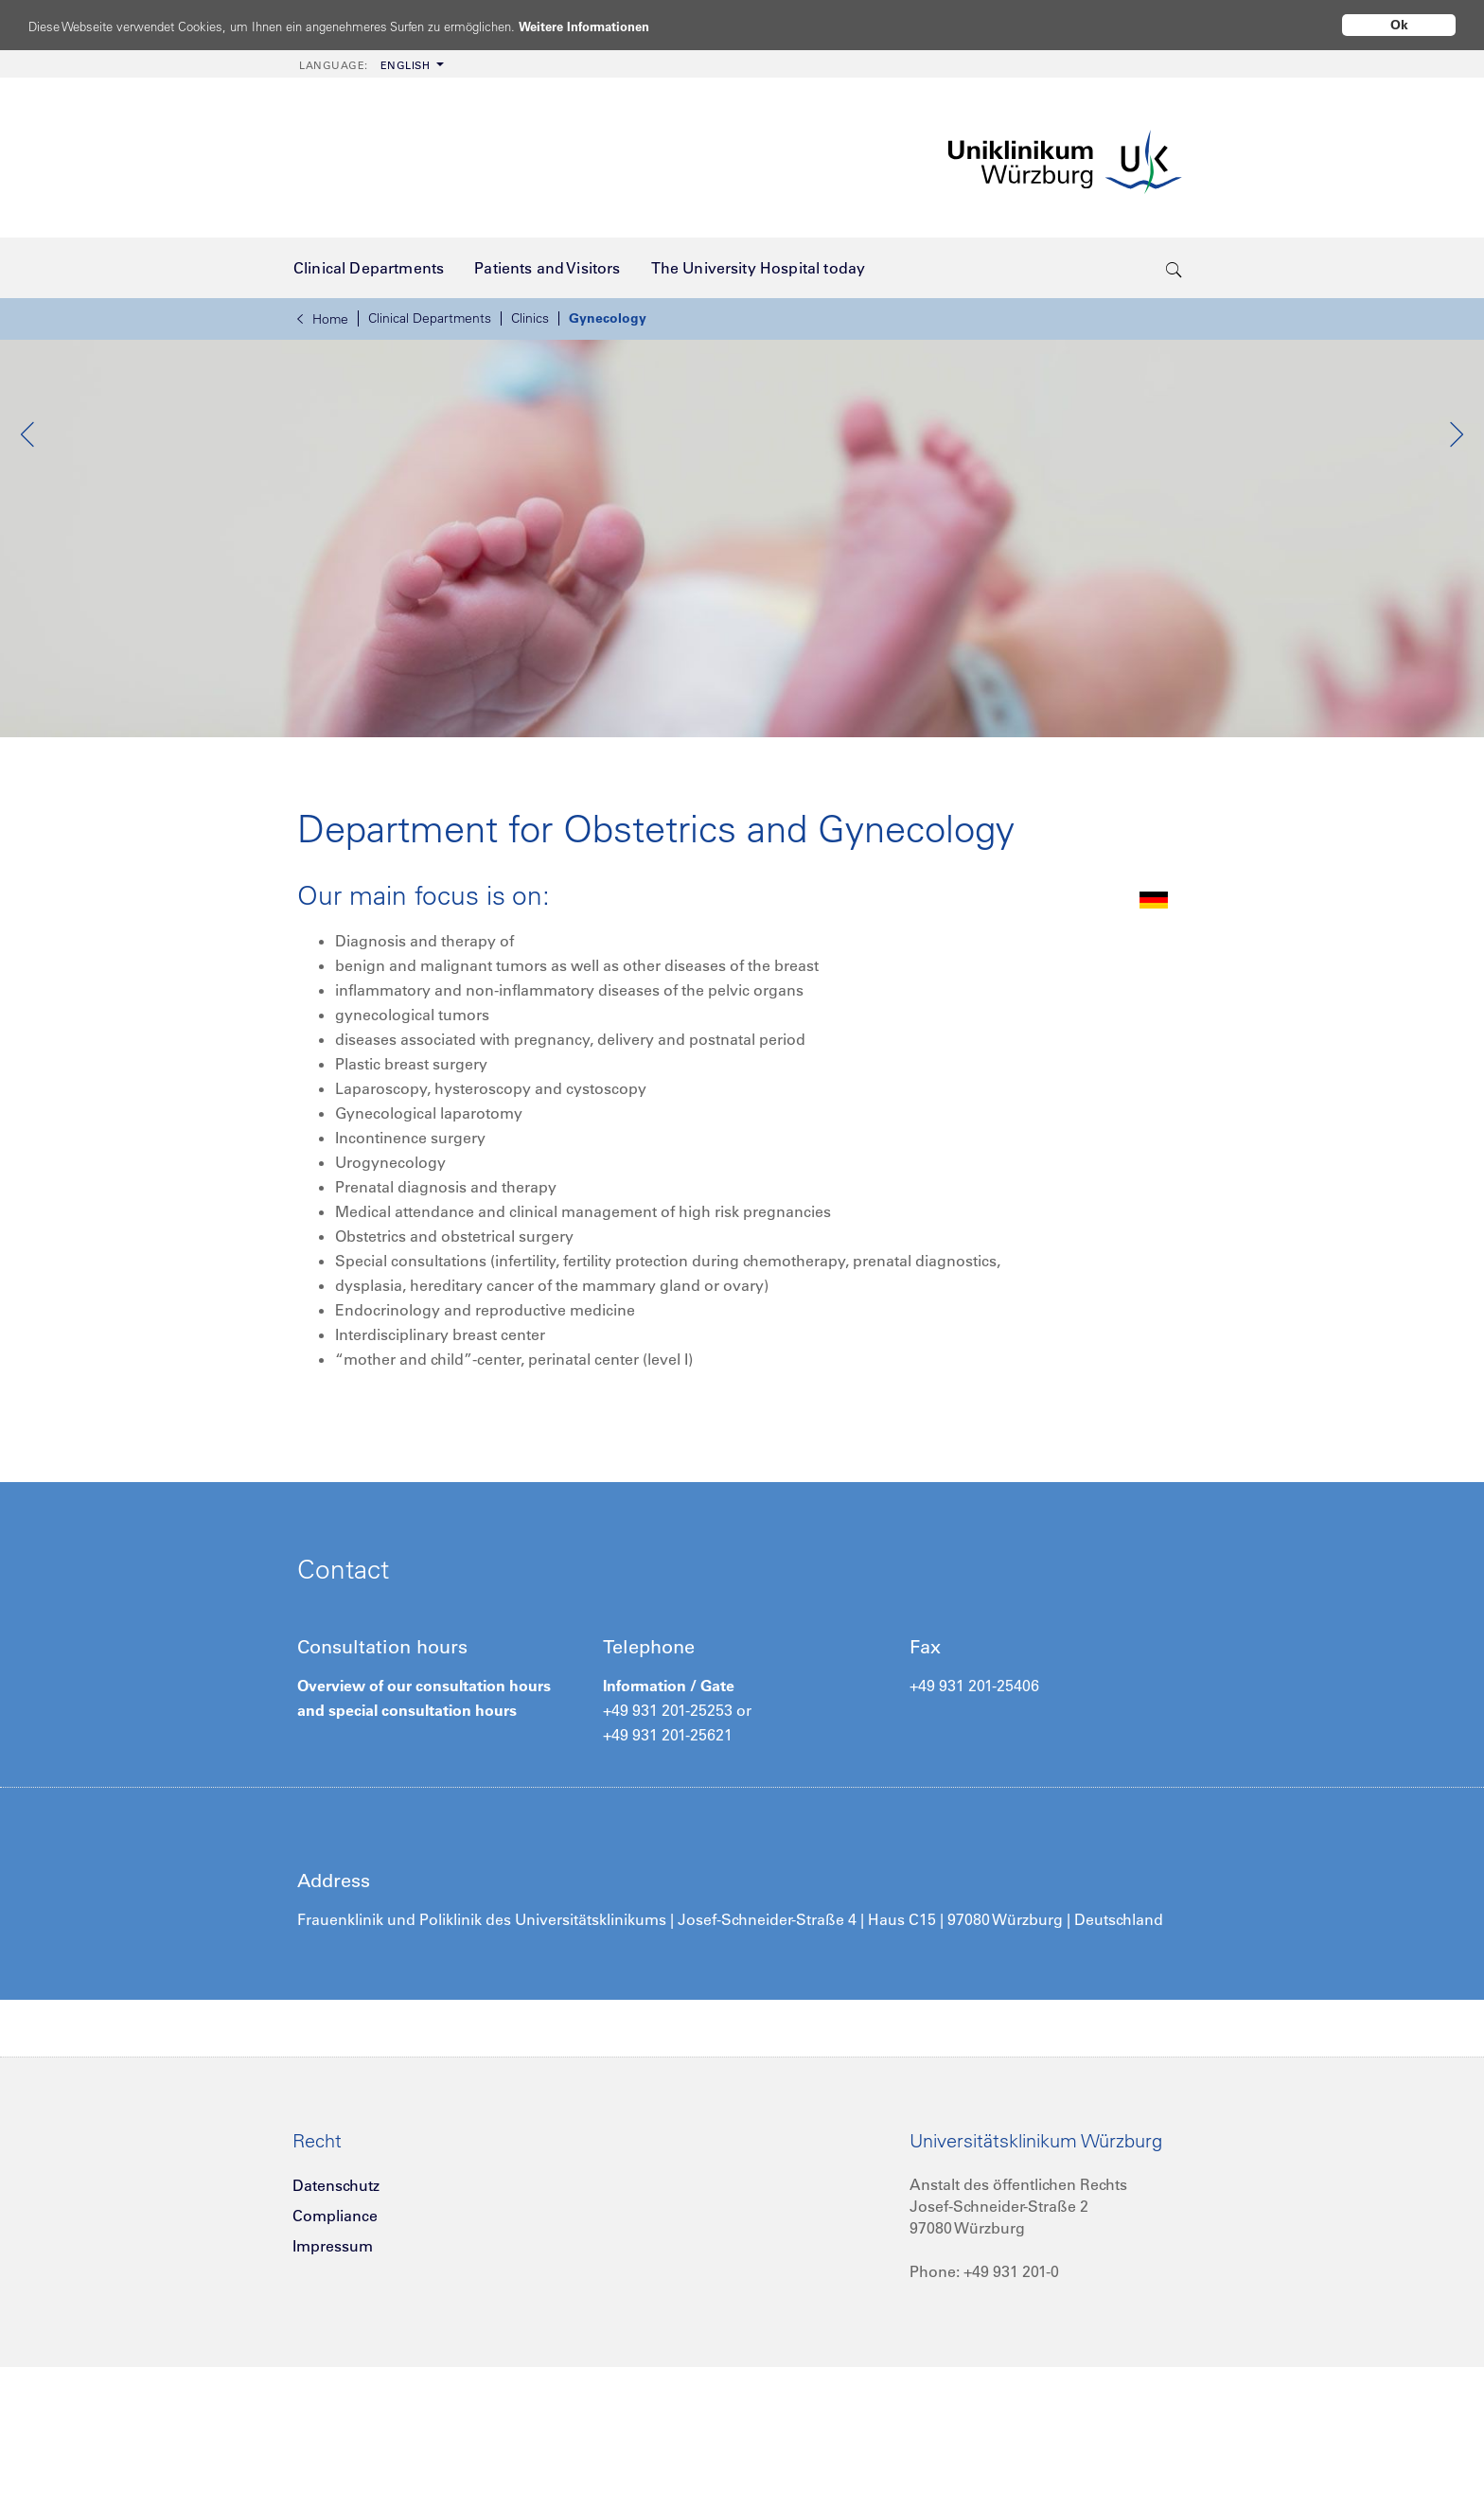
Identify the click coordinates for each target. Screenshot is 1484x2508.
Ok (1399, 24)
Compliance (335, 2368)
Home (322, 318)
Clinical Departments (429, 318)
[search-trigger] (1174, 268)
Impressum (332, 2399)
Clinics (530, 318)
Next (1456, 529)
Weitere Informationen (655, 26)
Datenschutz (336, 2338)
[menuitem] (369, 64)
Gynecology (607, 318)
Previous (28, 529)
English (364, 65)
